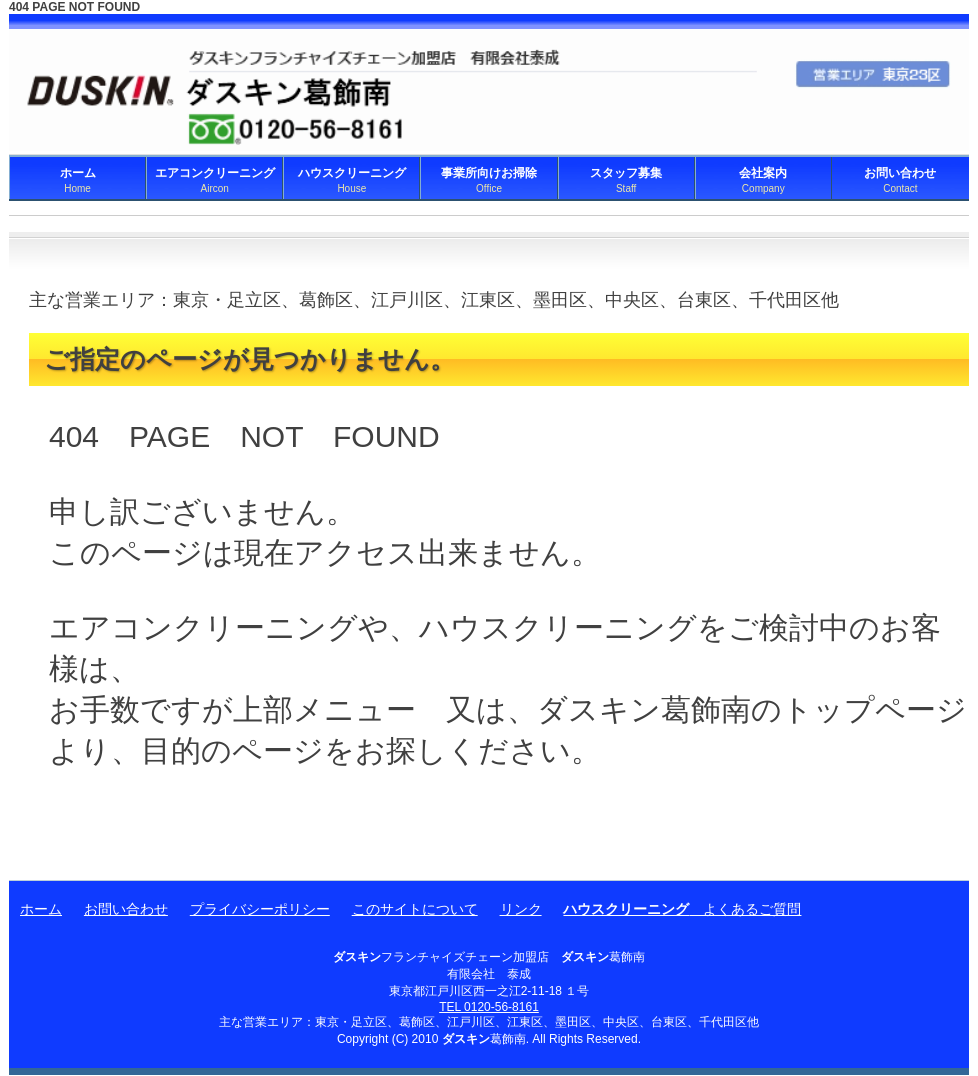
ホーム (77, 180)
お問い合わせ (900, 180)
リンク (521, 909)
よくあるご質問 (682, 909)
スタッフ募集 (626, 180)
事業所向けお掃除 (488, 180)
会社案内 (763, 180)
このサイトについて (415, 909)
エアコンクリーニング (214, 180)
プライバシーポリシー (260, 909)
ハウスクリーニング (351, 180)
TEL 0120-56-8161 (489, 1007)
